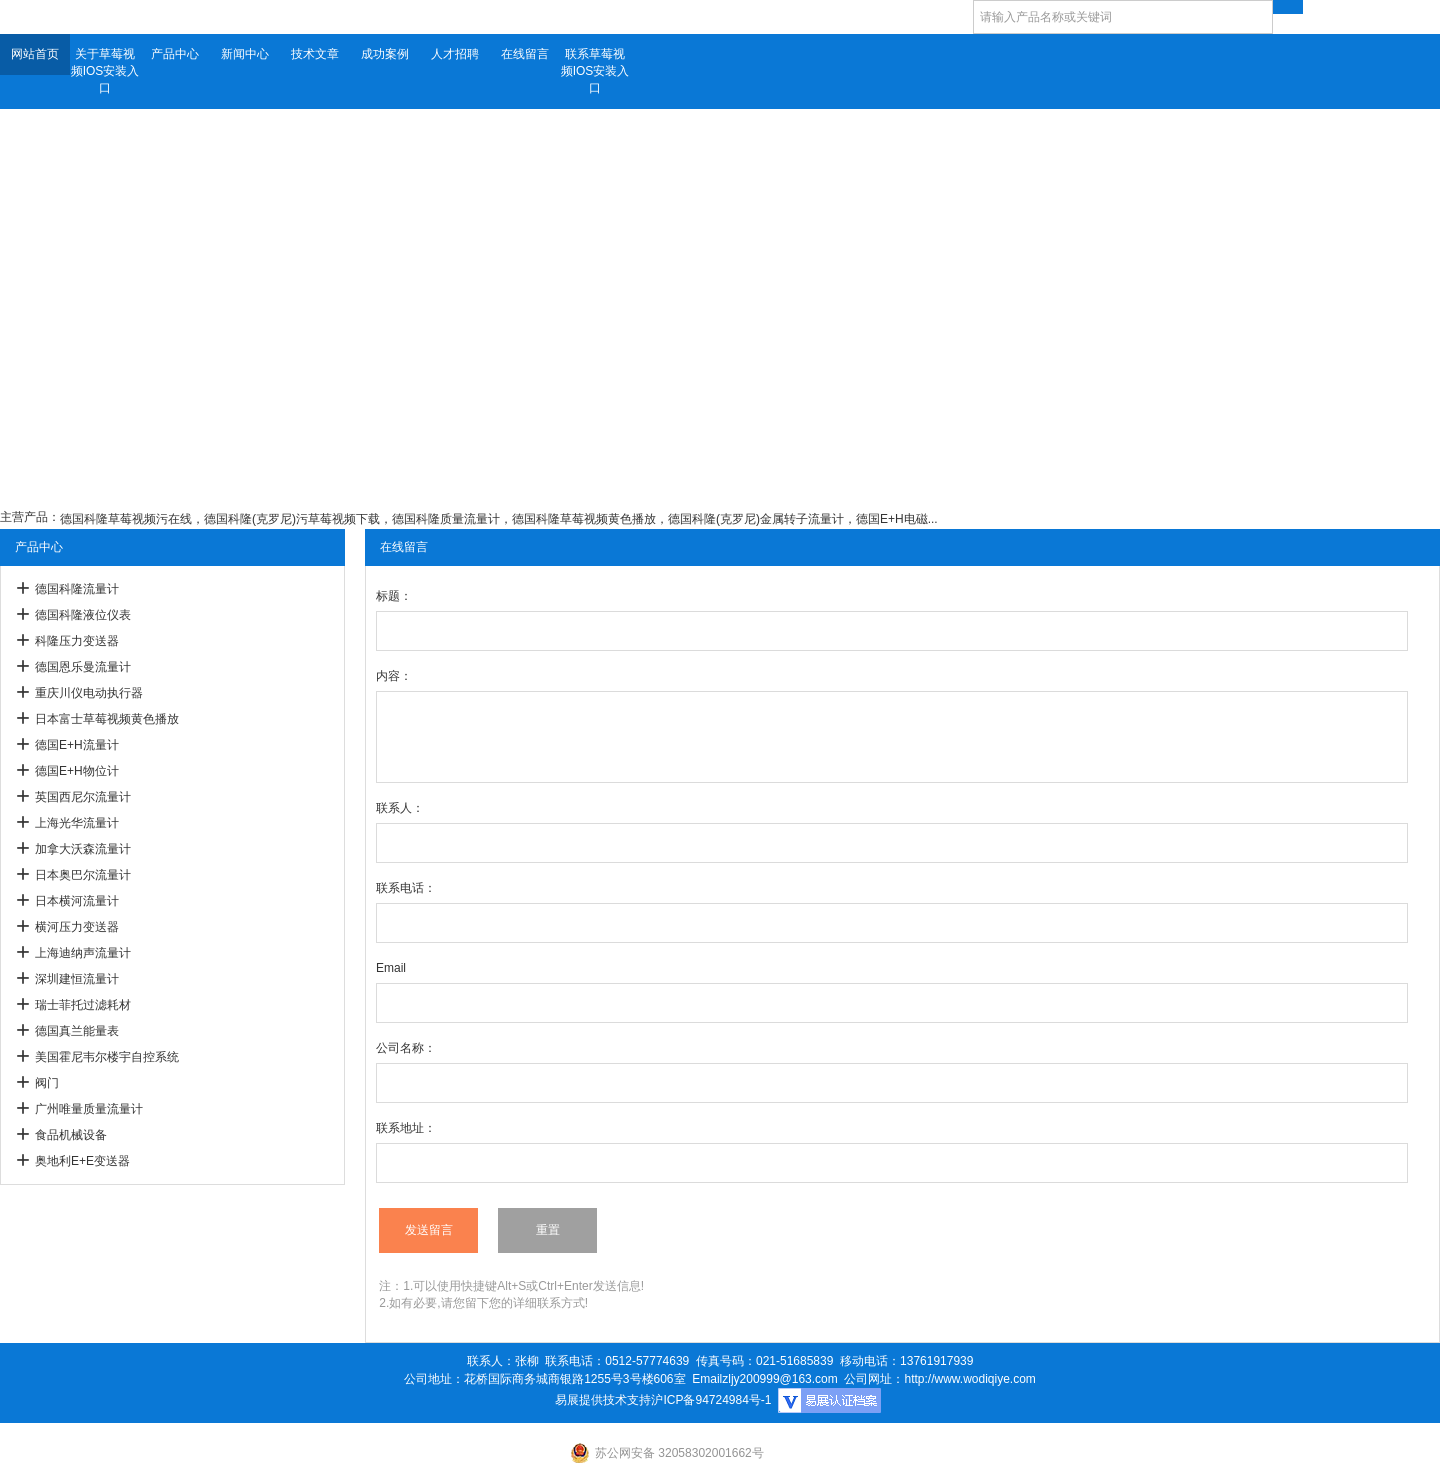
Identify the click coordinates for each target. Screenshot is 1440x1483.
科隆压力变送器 (77, 641)
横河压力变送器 (77, 927)
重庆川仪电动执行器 (89, 693)
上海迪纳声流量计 (83, 953)
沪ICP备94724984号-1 (711, 1400)
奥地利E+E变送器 (82, 1161)
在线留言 (525, 54)
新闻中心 (245, 54)
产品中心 (175, 54)
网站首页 (35, 54)
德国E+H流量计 (77, 745)
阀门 (47, 1083)
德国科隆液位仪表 (83, 615)
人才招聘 (455, 54)
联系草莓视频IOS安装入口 (595, 71)
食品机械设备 (71, 1135)
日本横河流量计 (77, 901)
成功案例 (385, 54)
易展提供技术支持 (603, 1400)
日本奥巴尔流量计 (83, 875)
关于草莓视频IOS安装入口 (105, 71)
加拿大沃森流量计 (83, 849)
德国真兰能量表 (77, 1031)
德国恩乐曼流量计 (83, 667)
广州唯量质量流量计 (89, 1109)
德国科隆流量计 (77, 589)
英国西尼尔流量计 (83, 797)
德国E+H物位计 (77, 771)
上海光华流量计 (77, 823)
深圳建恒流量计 (77, 979)
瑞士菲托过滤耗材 (83, 1005)
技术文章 (315, 54)
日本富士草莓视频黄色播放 (107, 719)
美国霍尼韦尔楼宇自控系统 (107, 1057)
